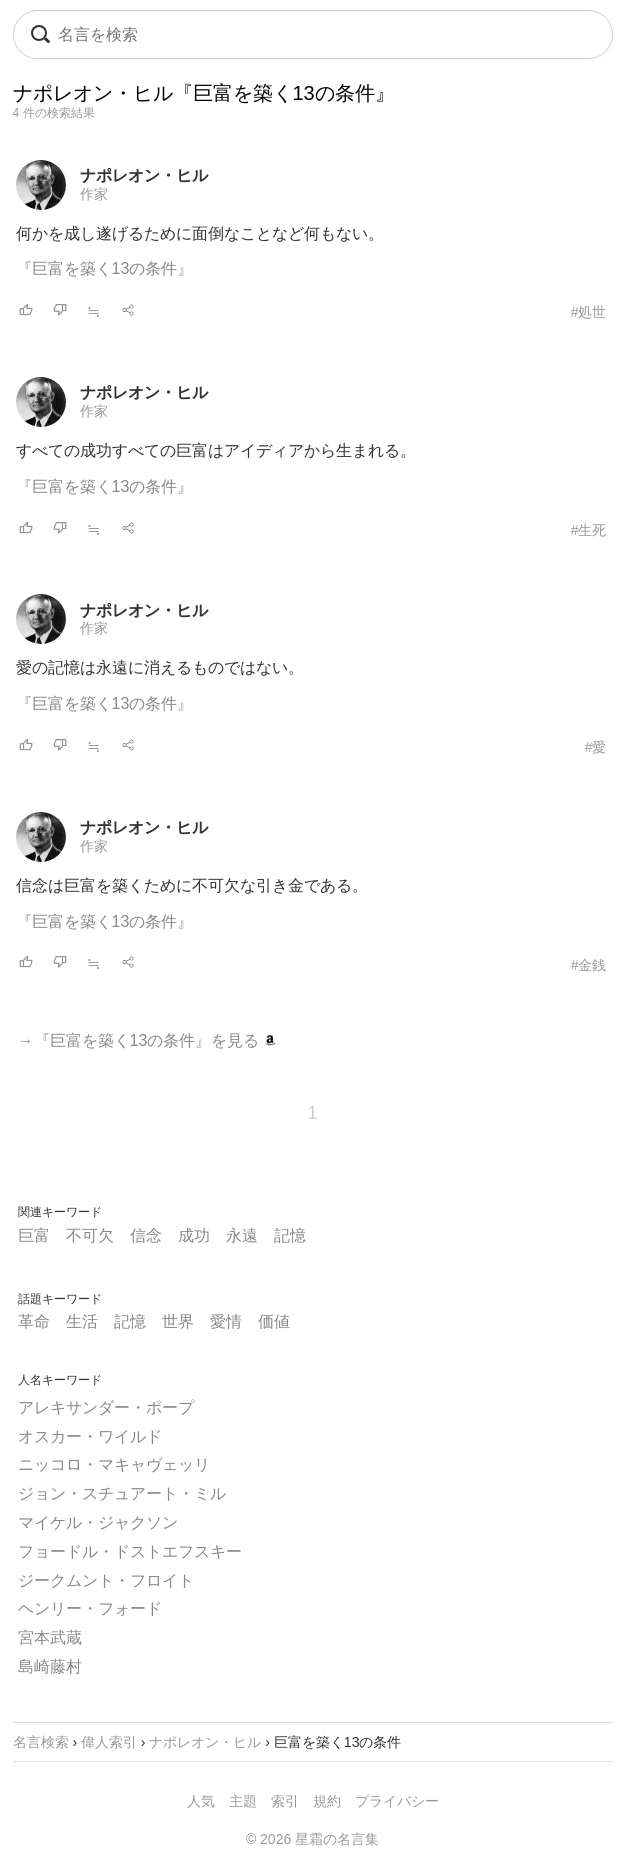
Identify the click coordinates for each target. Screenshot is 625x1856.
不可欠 (90, 1235)
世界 (178, 1321)
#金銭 (589, 965)
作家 (94, 194)
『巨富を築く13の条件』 (105, 268)
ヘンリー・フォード (90, 1608)
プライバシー (397, 1801)
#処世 (589, 312)
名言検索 (41, 1742)
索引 (285, 1801)
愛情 (226, 1321)
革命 (34, 1321)
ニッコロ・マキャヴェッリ (114, 1464)
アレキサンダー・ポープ (106, 1407)
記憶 (290, 1235)
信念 (146, 1235)
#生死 (589, 530)
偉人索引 (109, 1742)
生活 (82, 1321)
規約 (327, 1801)
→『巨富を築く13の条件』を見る (147, 1040)
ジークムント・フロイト (106, 1580)
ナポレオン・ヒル (144, 175)
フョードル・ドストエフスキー (130, 1551)
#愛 (596, 747)
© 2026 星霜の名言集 (312, 1839)
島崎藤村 (50, 1666)
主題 (243, 1801)
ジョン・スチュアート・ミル (122, 1493)
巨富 (34, 1235)
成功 (194, 1235)
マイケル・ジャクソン (98, 1522)
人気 (201, 1801)
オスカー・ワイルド (90, 1436)
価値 (274, 1321)
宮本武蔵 (50, 1637)
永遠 (242, 1235)
